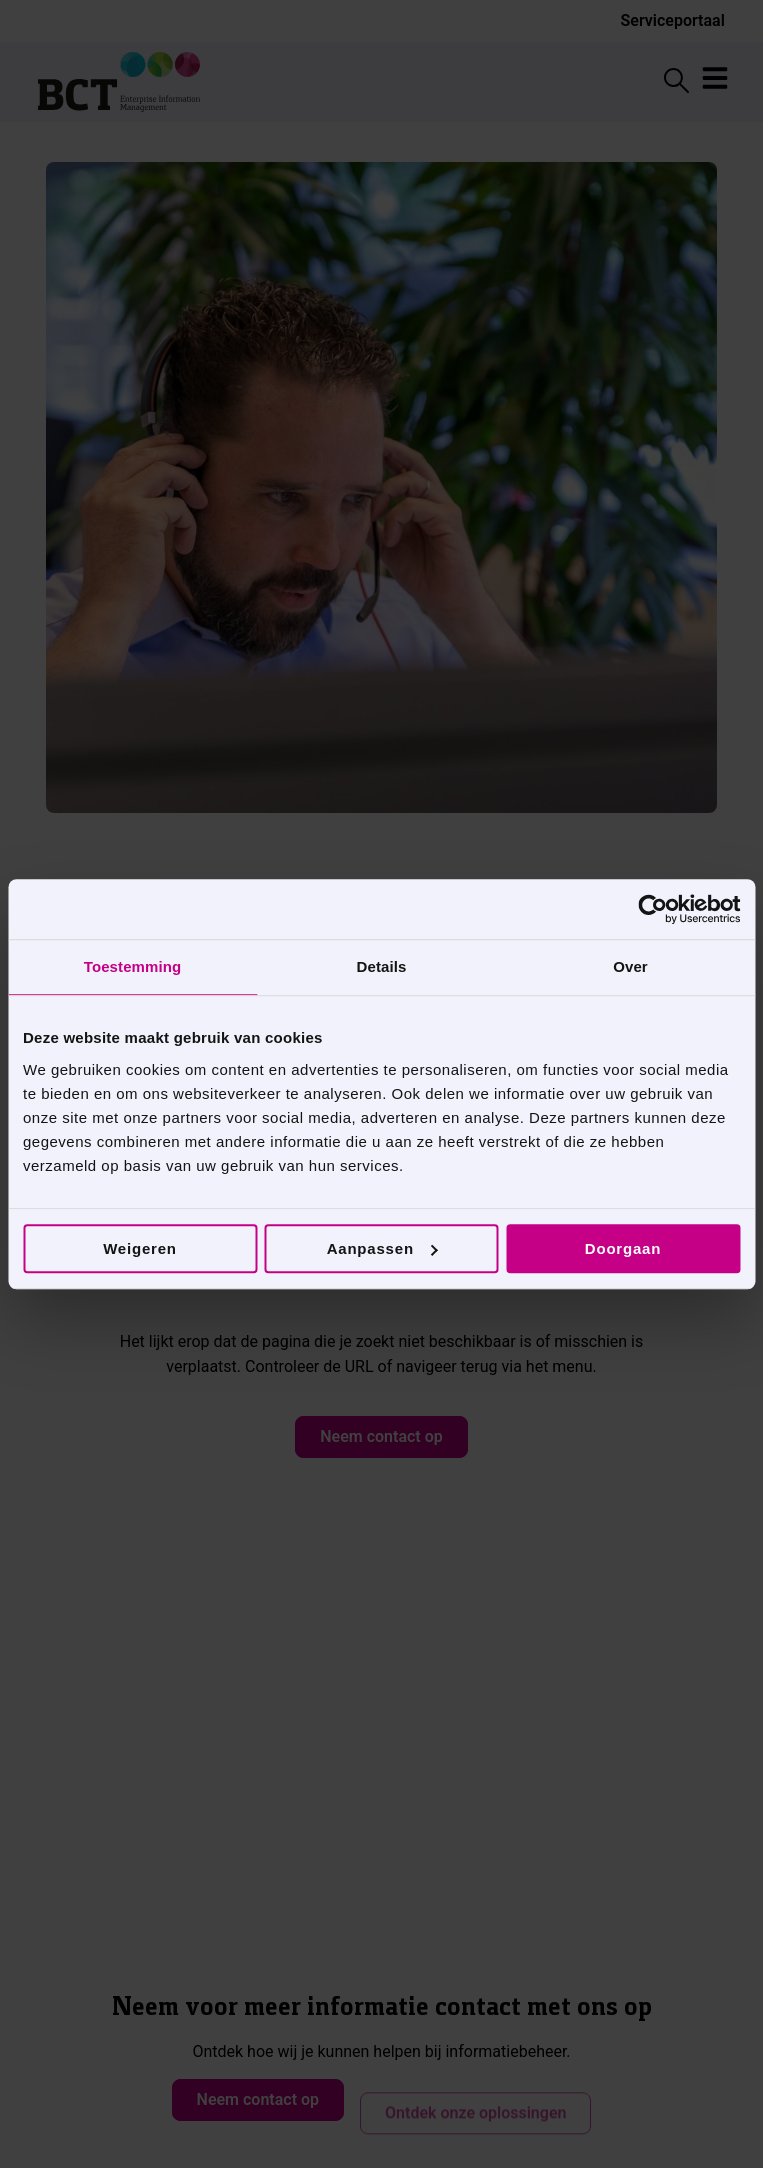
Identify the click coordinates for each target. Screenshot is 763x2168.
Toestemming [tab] (133, 966)
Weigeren (140, 1248)
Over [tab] (630, 966)
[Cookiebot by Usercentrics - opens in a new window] (652, 909)
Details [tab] (382, 966)
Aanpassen (382, 1248)
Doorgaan (623, 1248)
